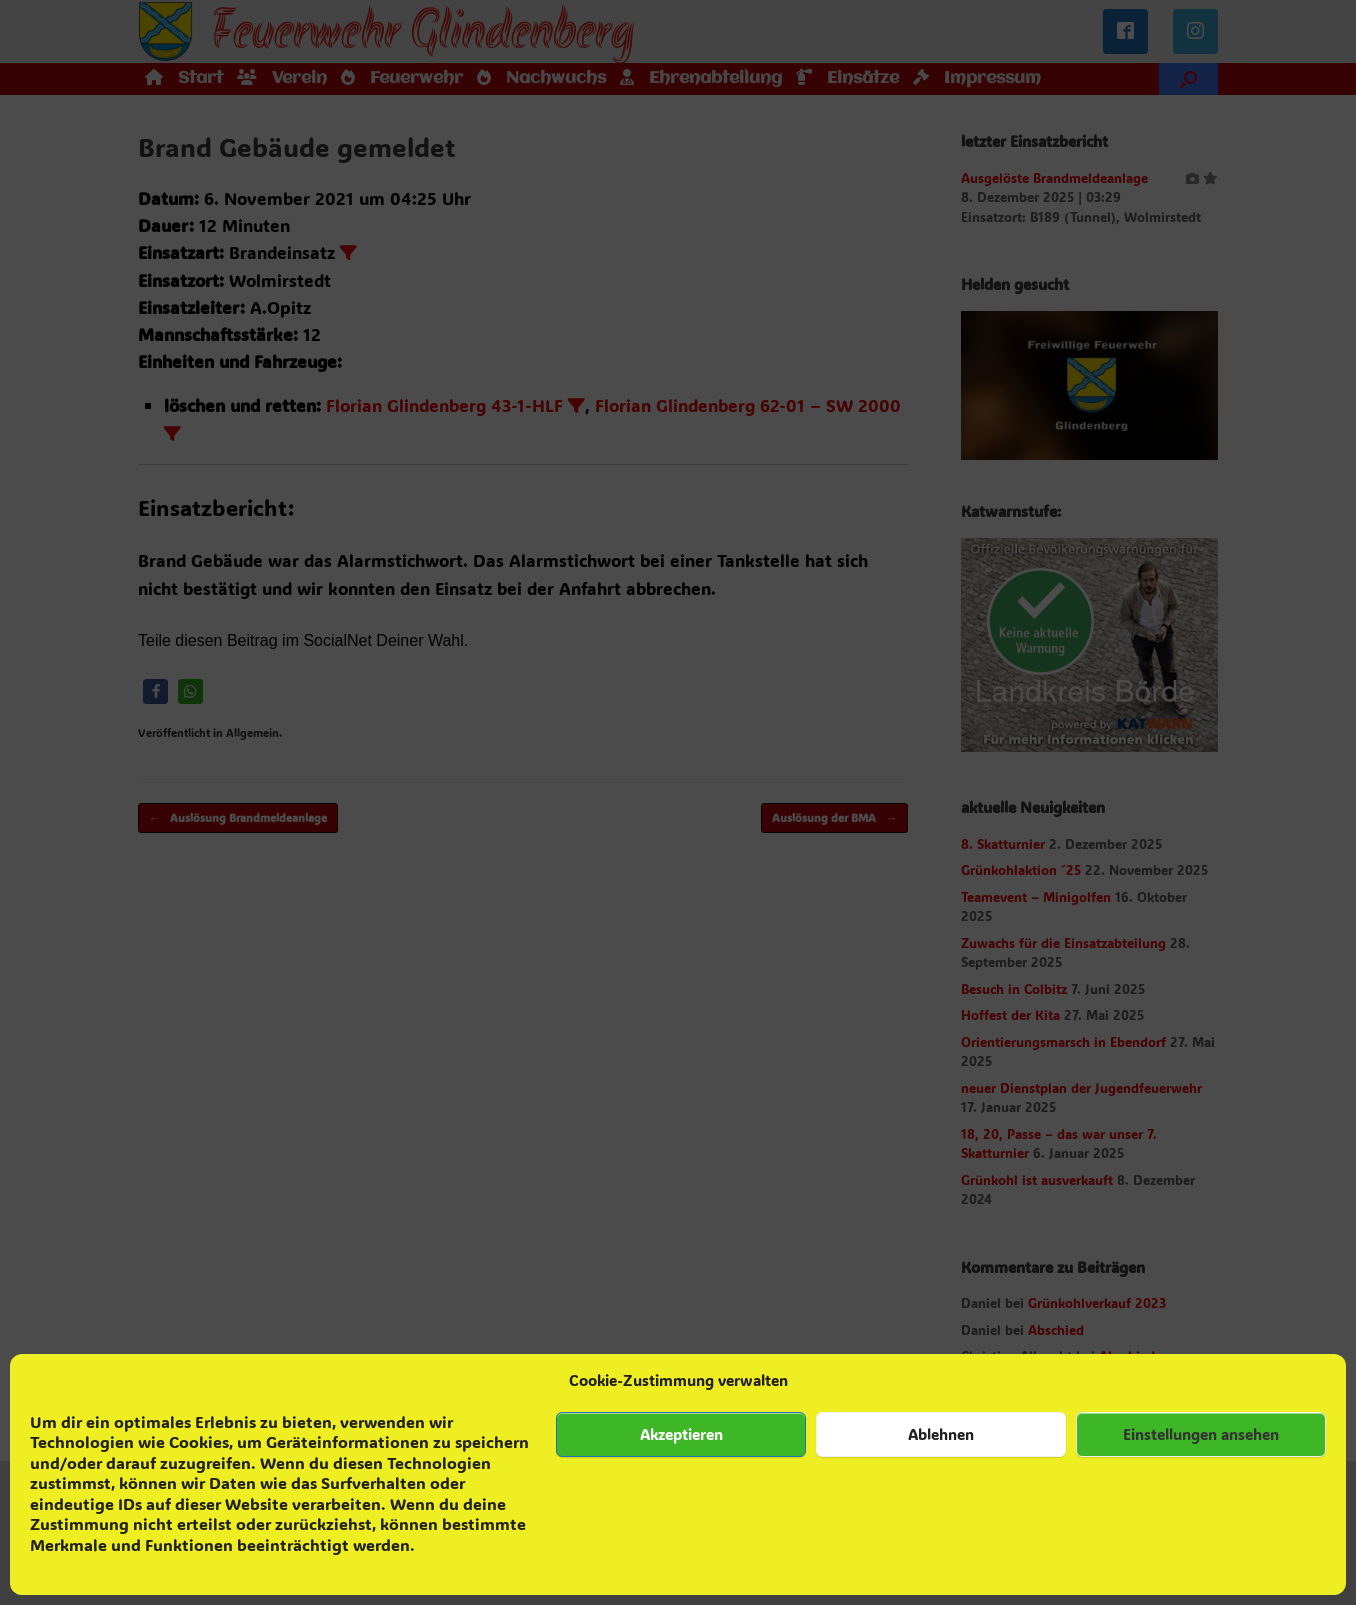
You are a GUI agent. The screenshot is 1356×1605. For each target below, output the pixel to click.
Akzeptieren (681, 1434)
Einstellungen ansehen (1201, 1434)
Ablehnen (941, 1434)
